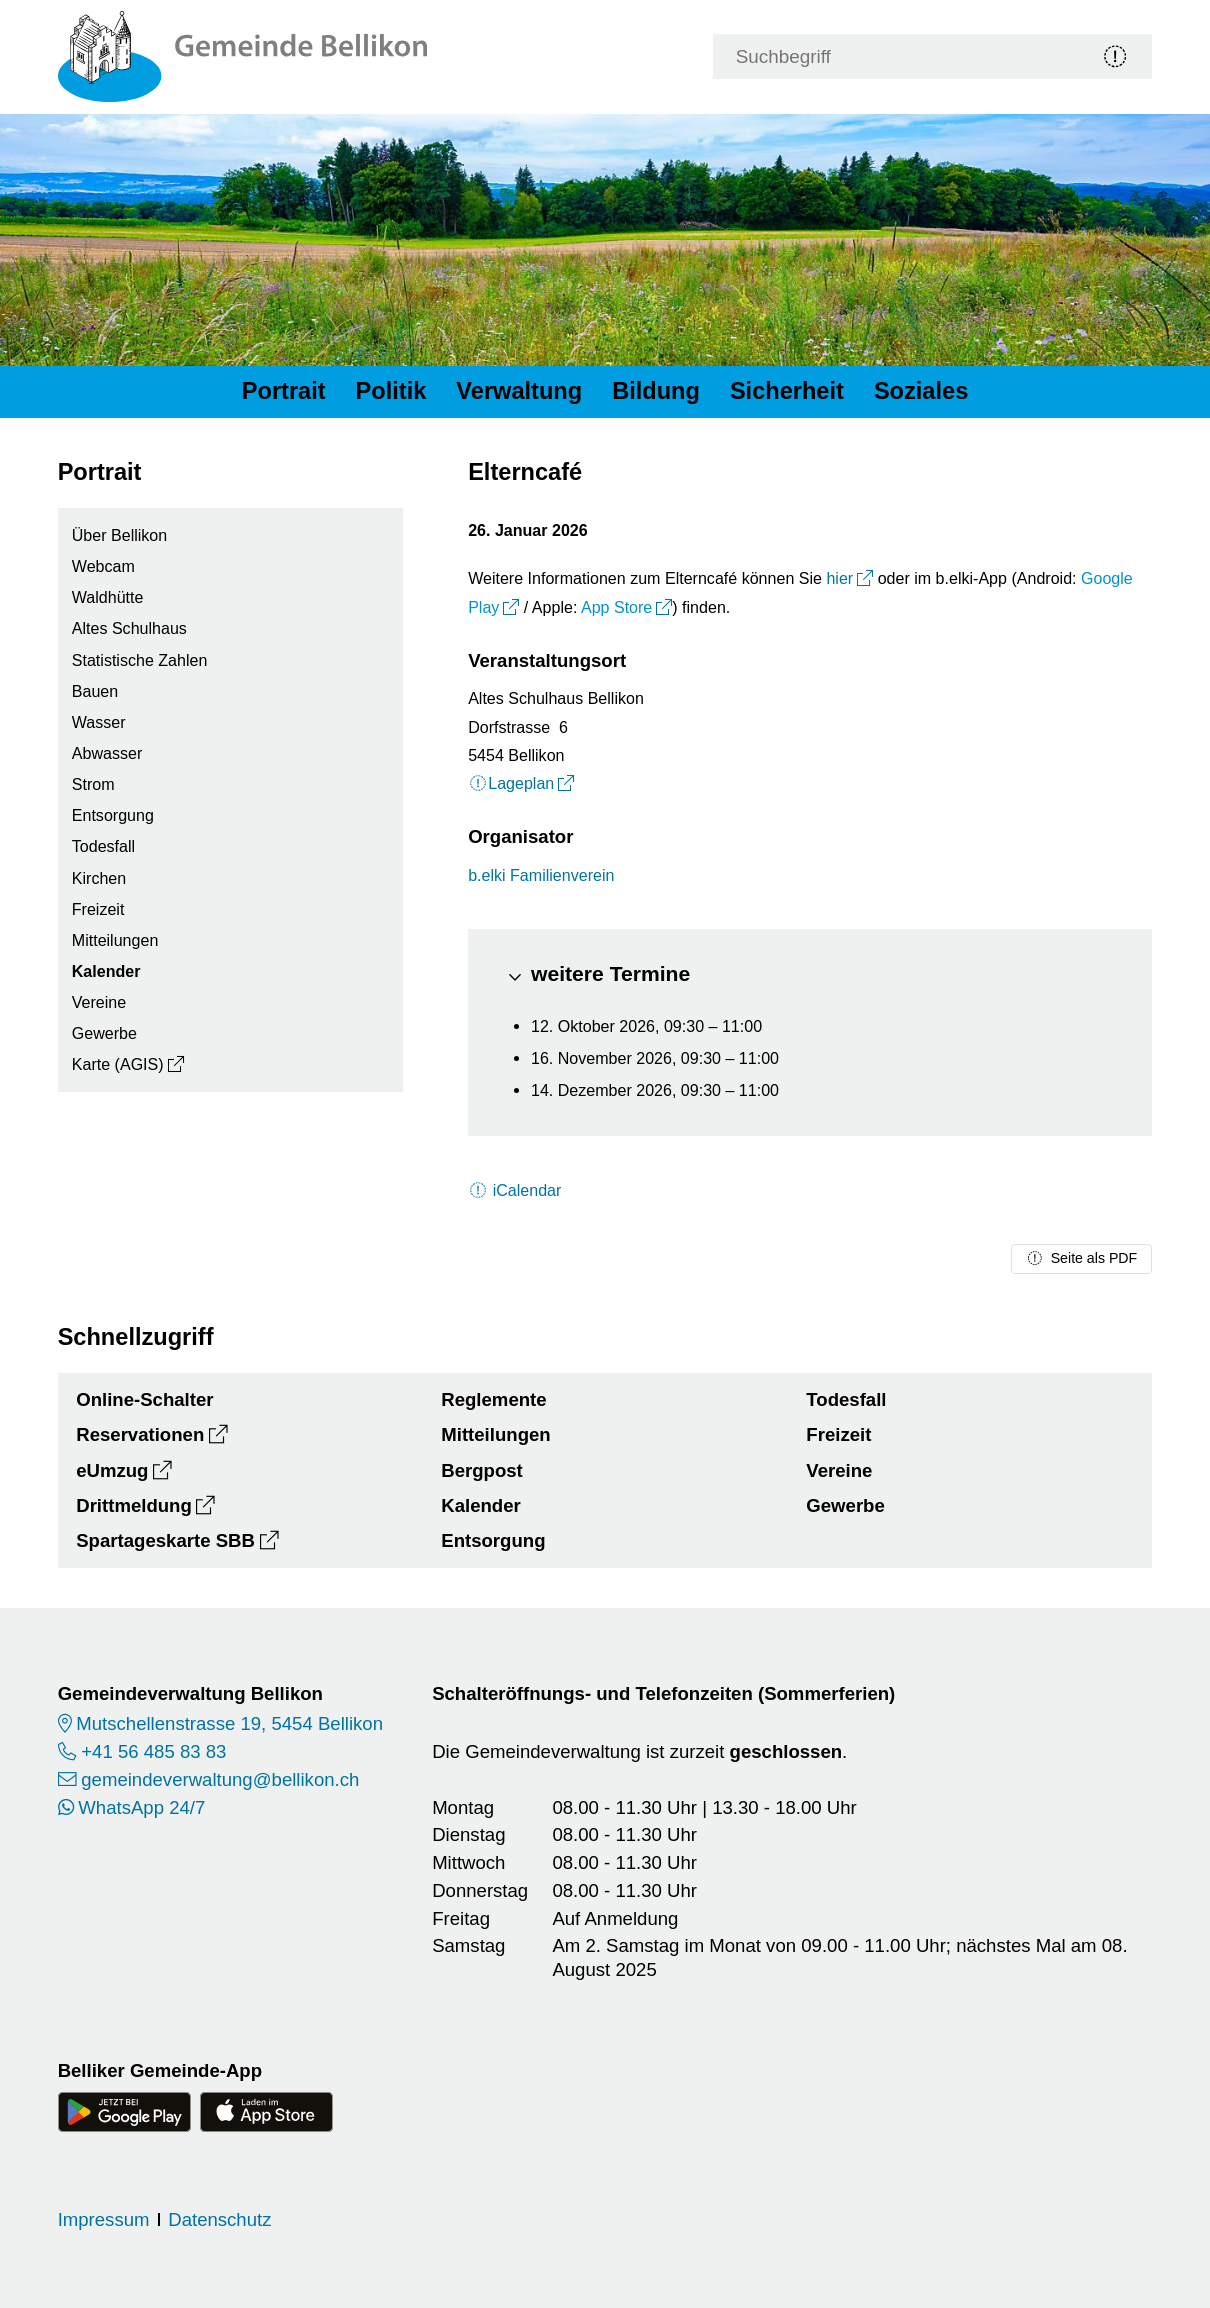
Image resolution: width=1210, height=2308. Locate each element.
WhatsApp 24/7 (141, 1807)
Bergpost (482, 1470)
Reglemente (493, 1399)
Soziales (921, 391)
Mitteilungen (115, 940)
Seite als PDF (1081, 1258)
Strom (93, 784)
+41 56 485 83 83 (153, 1751)
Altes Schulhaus (129, 628)
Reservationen (140, 1434)
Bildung (656, 391)
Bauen (95, 691)
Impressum (104, 2219)
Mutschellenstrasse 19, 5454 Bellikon (229, 1723)
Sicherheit (787, 391)
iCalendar (514, 1190)
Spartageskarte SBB (165, 1540)
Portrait (284, 391)
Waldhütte (108, 597)
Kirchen (99, 878)
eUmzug (112, 1470)
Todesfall (103, 846)
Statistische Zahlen (140, 660)
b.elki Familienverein (541, 875)
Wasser (99, 722)
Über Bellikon (119, 535)
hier (839, 578)
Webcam (103, 566)
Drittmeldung (134, 1505)
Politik (391, 391)
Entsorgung (113, 815)
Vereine (99, 1002)
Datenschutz (219, 2219)
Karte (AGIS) (118, 1064)
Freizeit (98, 909)
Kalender (106, 971)
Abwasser (107, 753)
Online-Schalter (144, 1399)
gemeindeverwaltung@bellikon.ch (220, 1779)
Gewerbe (104, 1033)
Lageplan (511, 783)
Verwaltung (519, 391)
